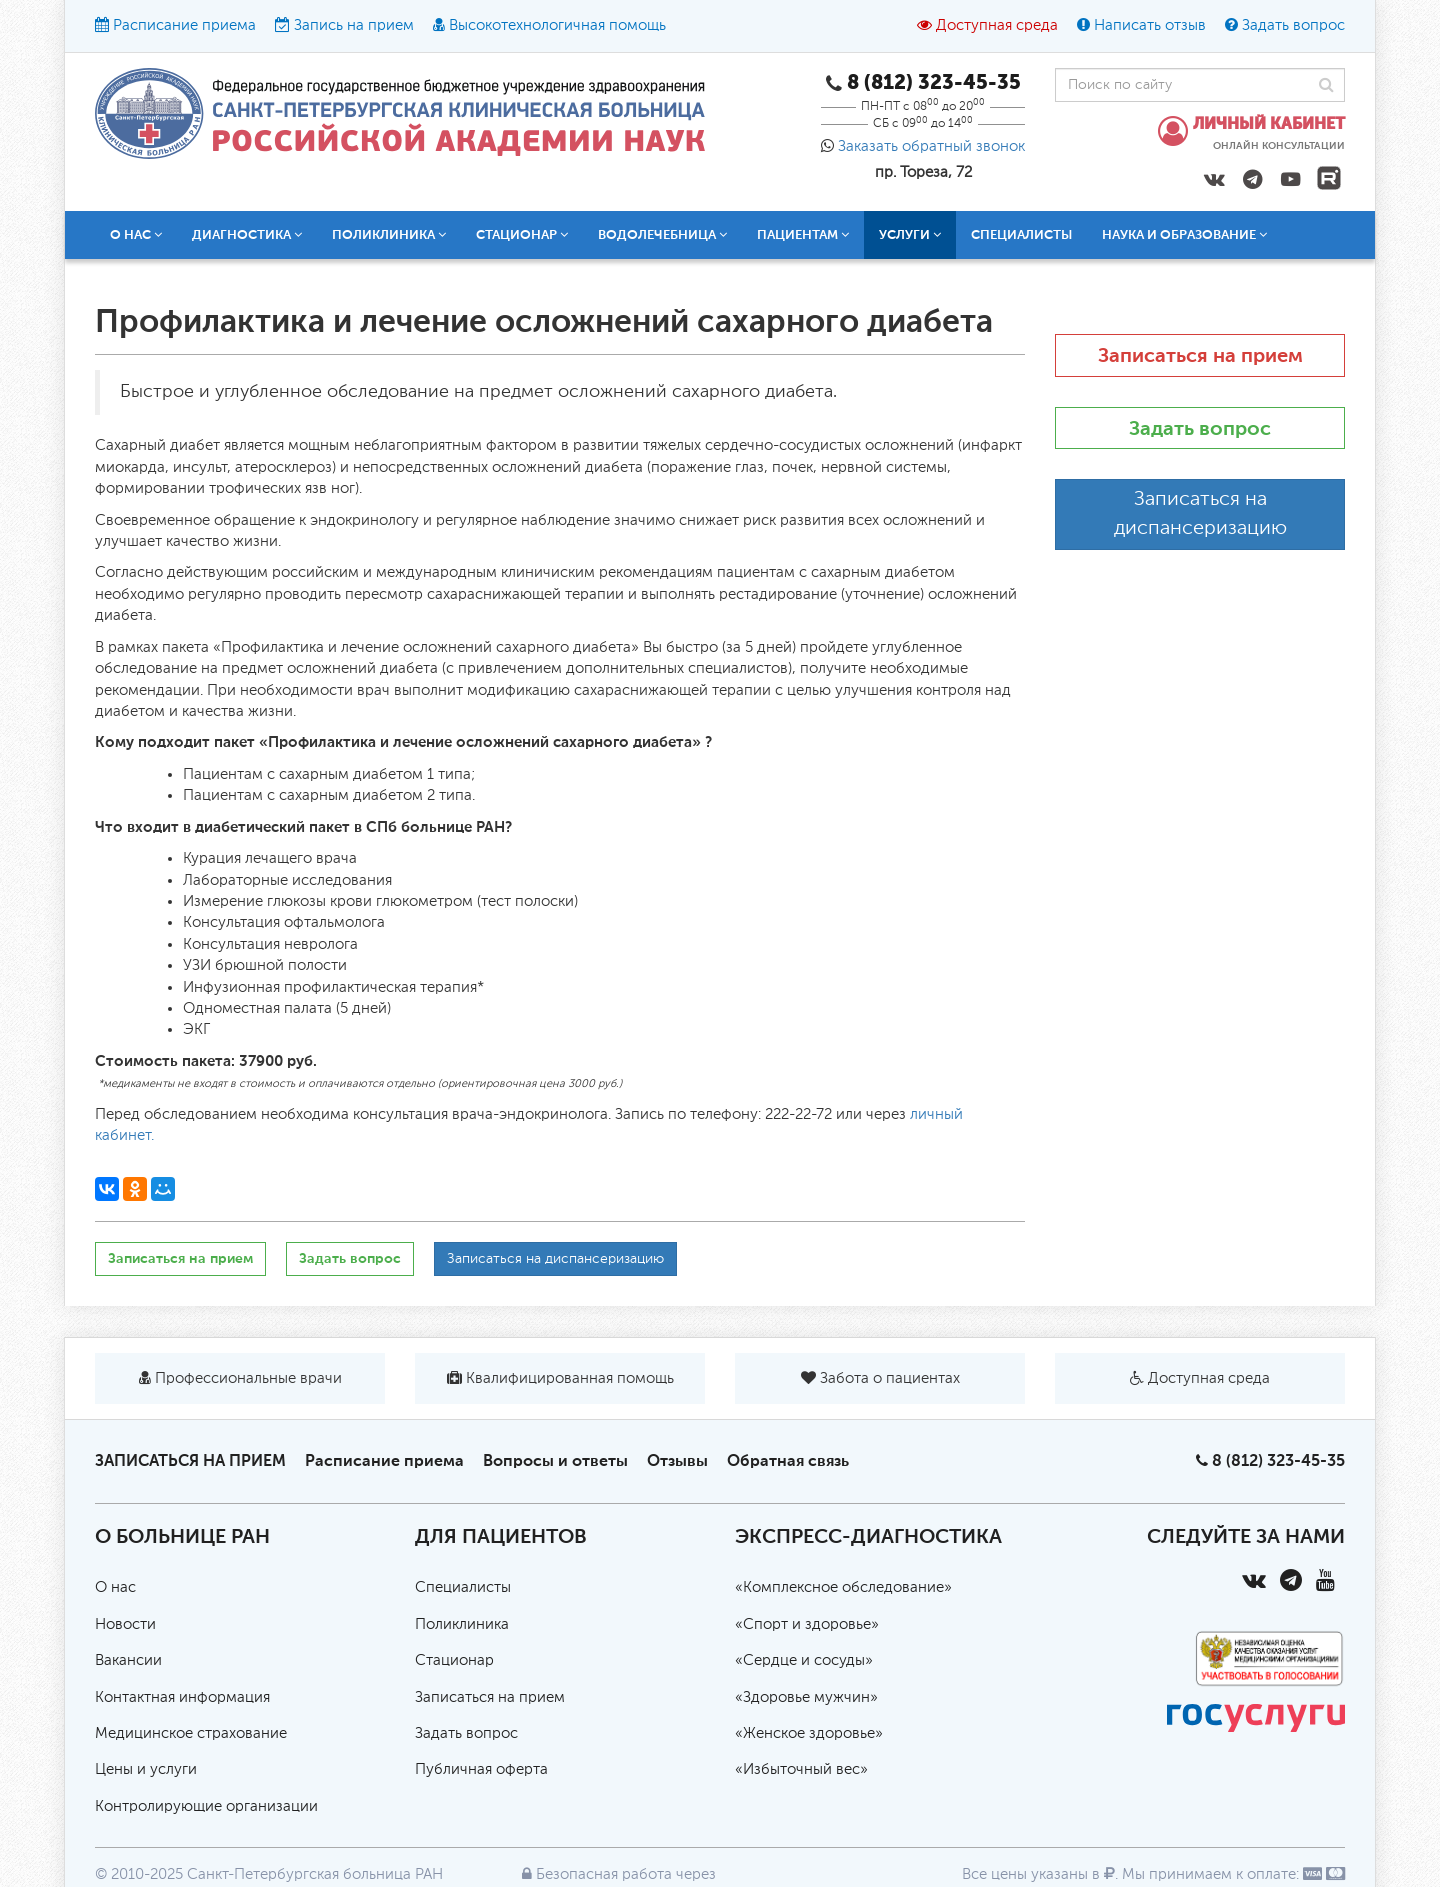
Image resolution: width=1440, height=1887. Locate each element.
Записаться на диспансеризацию (555, 1259)
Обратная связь (788, 1460)
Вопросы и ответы (555, 1460)
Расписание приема (184, 25)
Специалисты (1021, 234)
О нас (136, 234)
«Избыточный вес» (801, 1769)
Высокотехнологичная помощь (557, 25)
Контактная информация (182, 1697)
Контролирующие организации (206, 1806)
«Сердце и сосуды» (804, 1660)
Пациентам (803, 234)
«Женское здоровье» (809, 1733)
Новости (125, 1624)
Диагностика (247, 234)
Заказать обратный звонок (931, 146)
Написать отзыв (1150, 25)
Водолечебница (662, 234)
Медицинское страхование (191, 1733)
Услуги (910, 234)
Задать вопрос (1293, 25)
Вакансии (128, 1660)
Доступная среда (997, 25)
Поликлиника (389, 234)
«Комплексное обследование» (843, 1587)
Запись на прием (354, 25)
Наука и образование (1184, 234)
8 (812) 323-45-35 (1278, 1460)
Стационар (522, 234)
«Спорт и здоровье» (807, 1624)
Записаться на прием (180, 1258)
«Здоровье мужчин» (806, 1697)
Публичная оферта (481, 1769)
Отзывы (677, 1460)
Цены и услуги (146, 1769)
